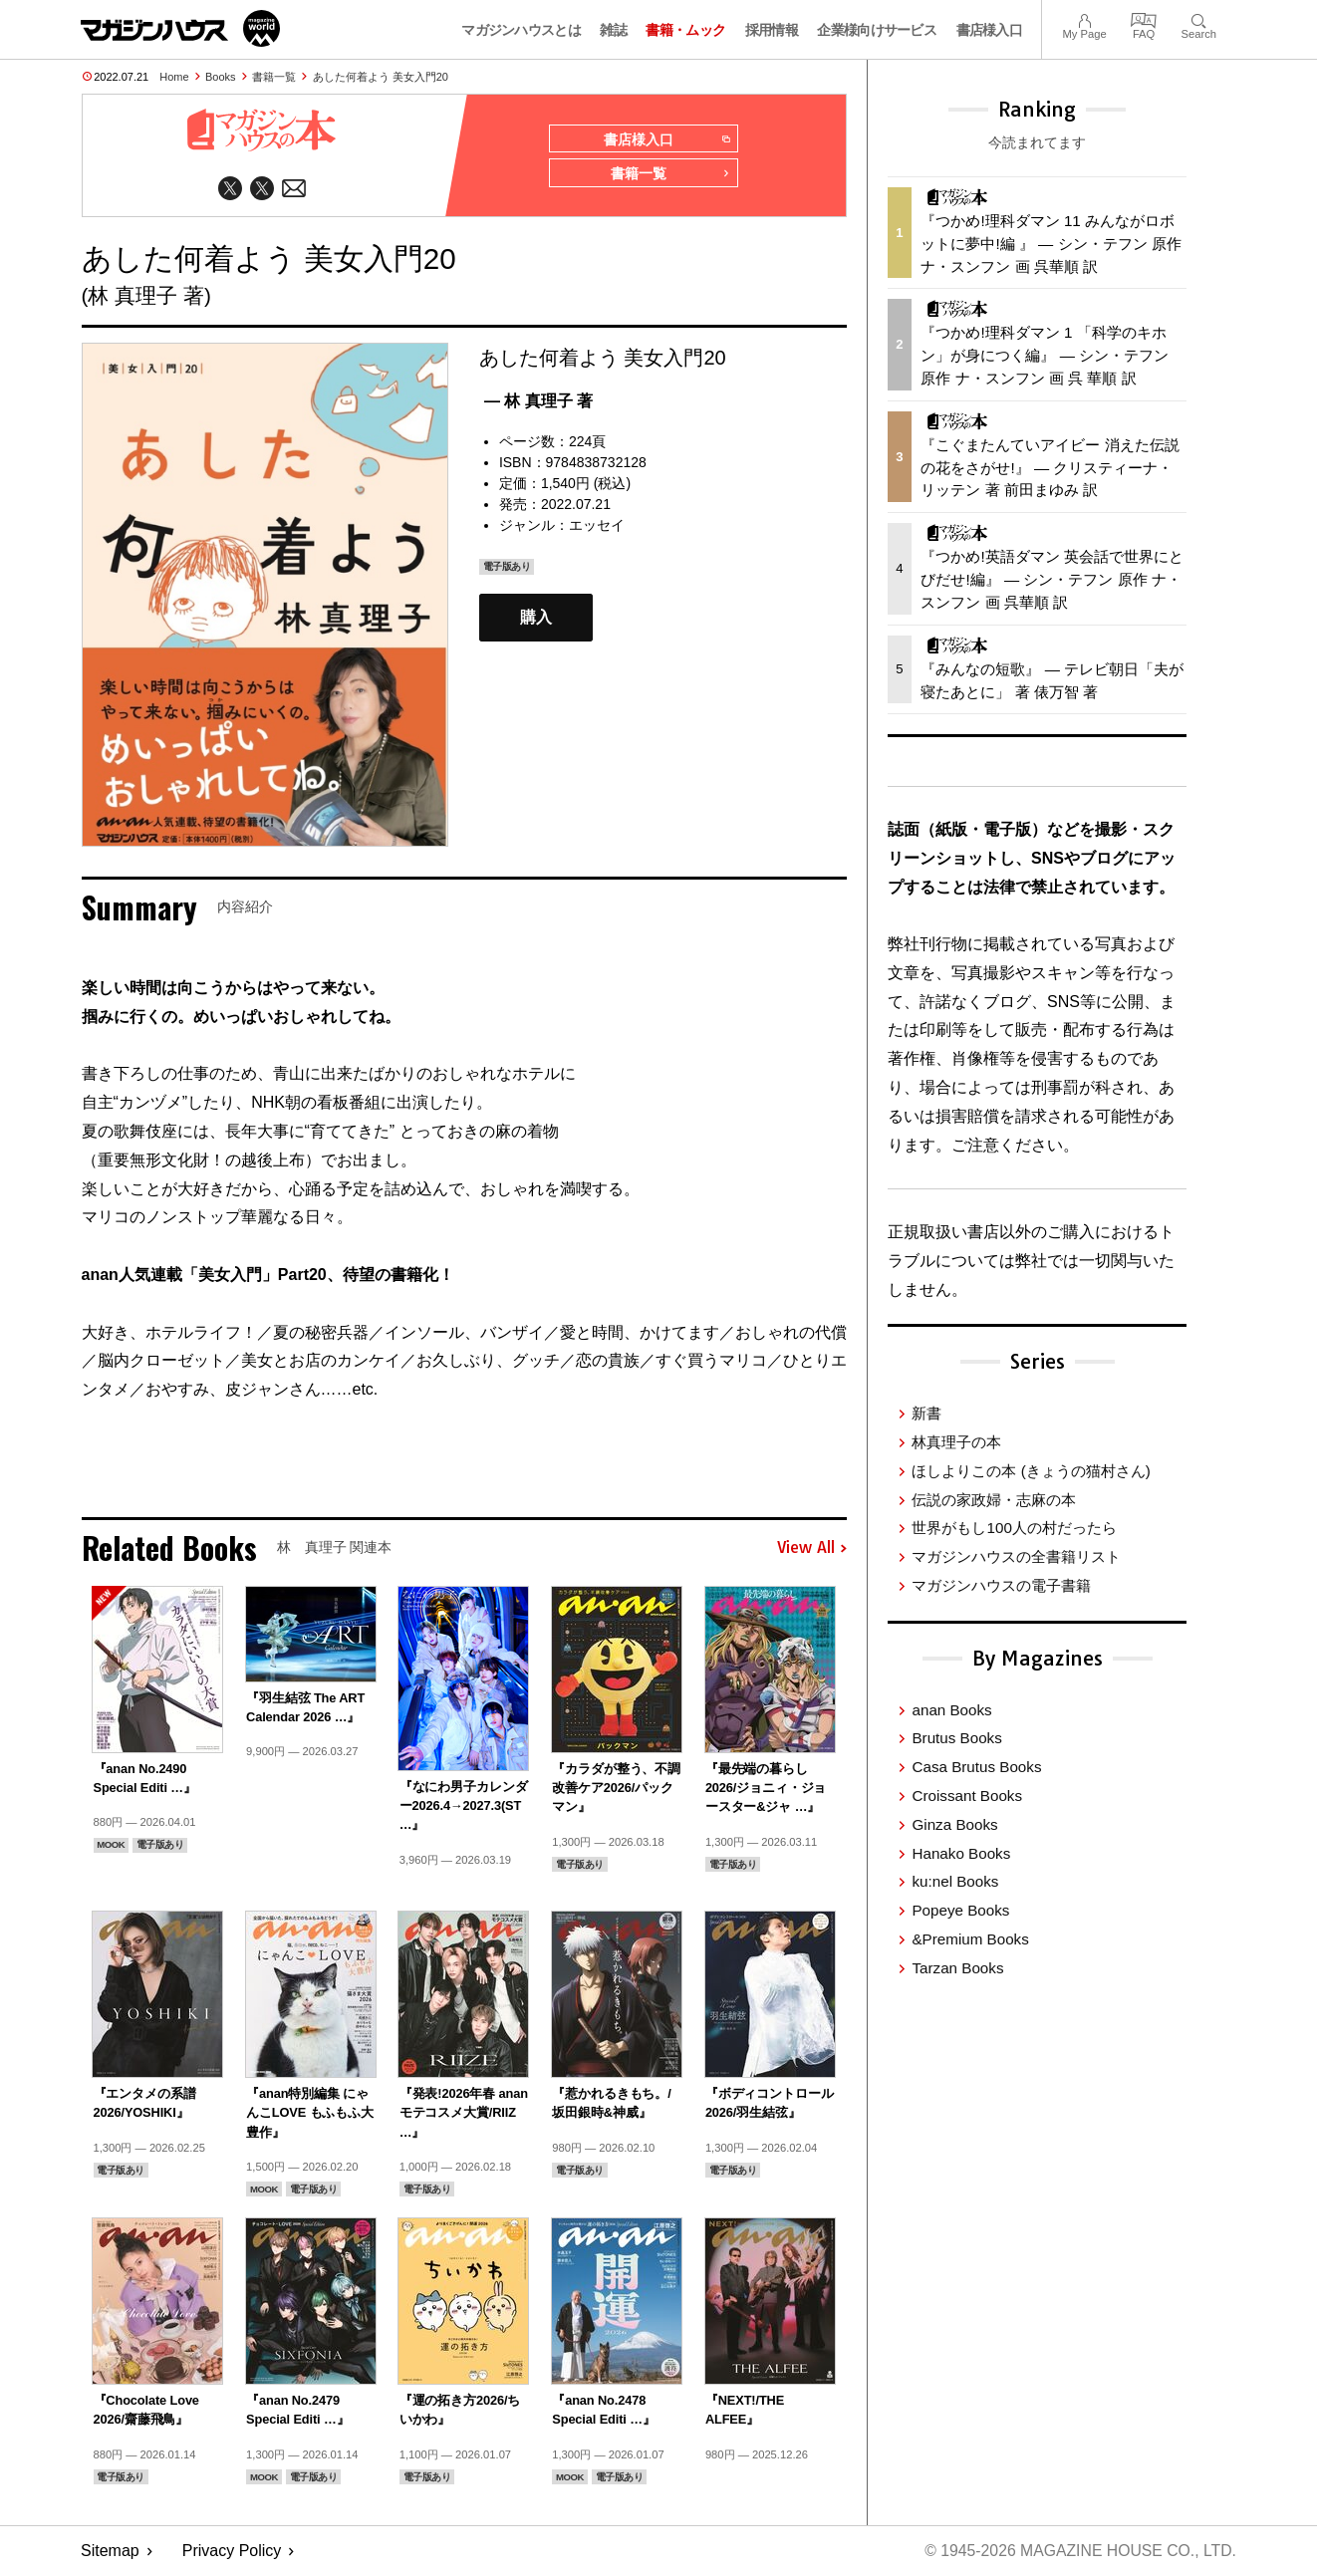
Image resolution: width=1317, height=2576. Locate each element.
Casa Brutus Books (976, 1766)
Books (220, 77)
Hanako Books (961, 1853)
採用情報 (771, 30)
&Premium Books (970, 1939)
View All (812, 1549)
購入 (536, 619)
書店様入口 (989, 30)
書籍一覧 (274, 77)
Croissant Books (967, 1795)
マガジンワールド (180, 28)
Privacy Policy (232, 2551)
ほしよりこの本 (1031, 1470)
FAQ (1144, 18)
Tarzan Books (957, 1967)
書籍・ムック (685, 30)
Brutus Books (956, 1737)
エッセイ (597, 526)
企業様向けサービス (876, 30)
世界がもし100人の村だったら (1014, 1527)
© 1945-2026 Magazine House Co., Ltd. (1078, 2551)
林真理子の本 (956, 1441)
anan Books (951, 1709)
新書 (926, 1413)
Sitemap (110, 2551)
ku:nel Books (955, 1881)
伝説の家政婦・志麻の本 (994, 1499)
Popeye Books (960, 1910)
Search (1199, 18)
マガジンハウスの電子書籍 (1001, 1585)
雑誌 (613, 30)
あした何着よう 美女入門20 (380, 77)
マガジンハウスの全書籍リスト (1016, 1556)
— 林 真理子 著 (538, 401)
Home (173, 77)
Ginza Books (954, 1824)
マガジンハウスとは (521, 30)
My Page (1084, 18)
